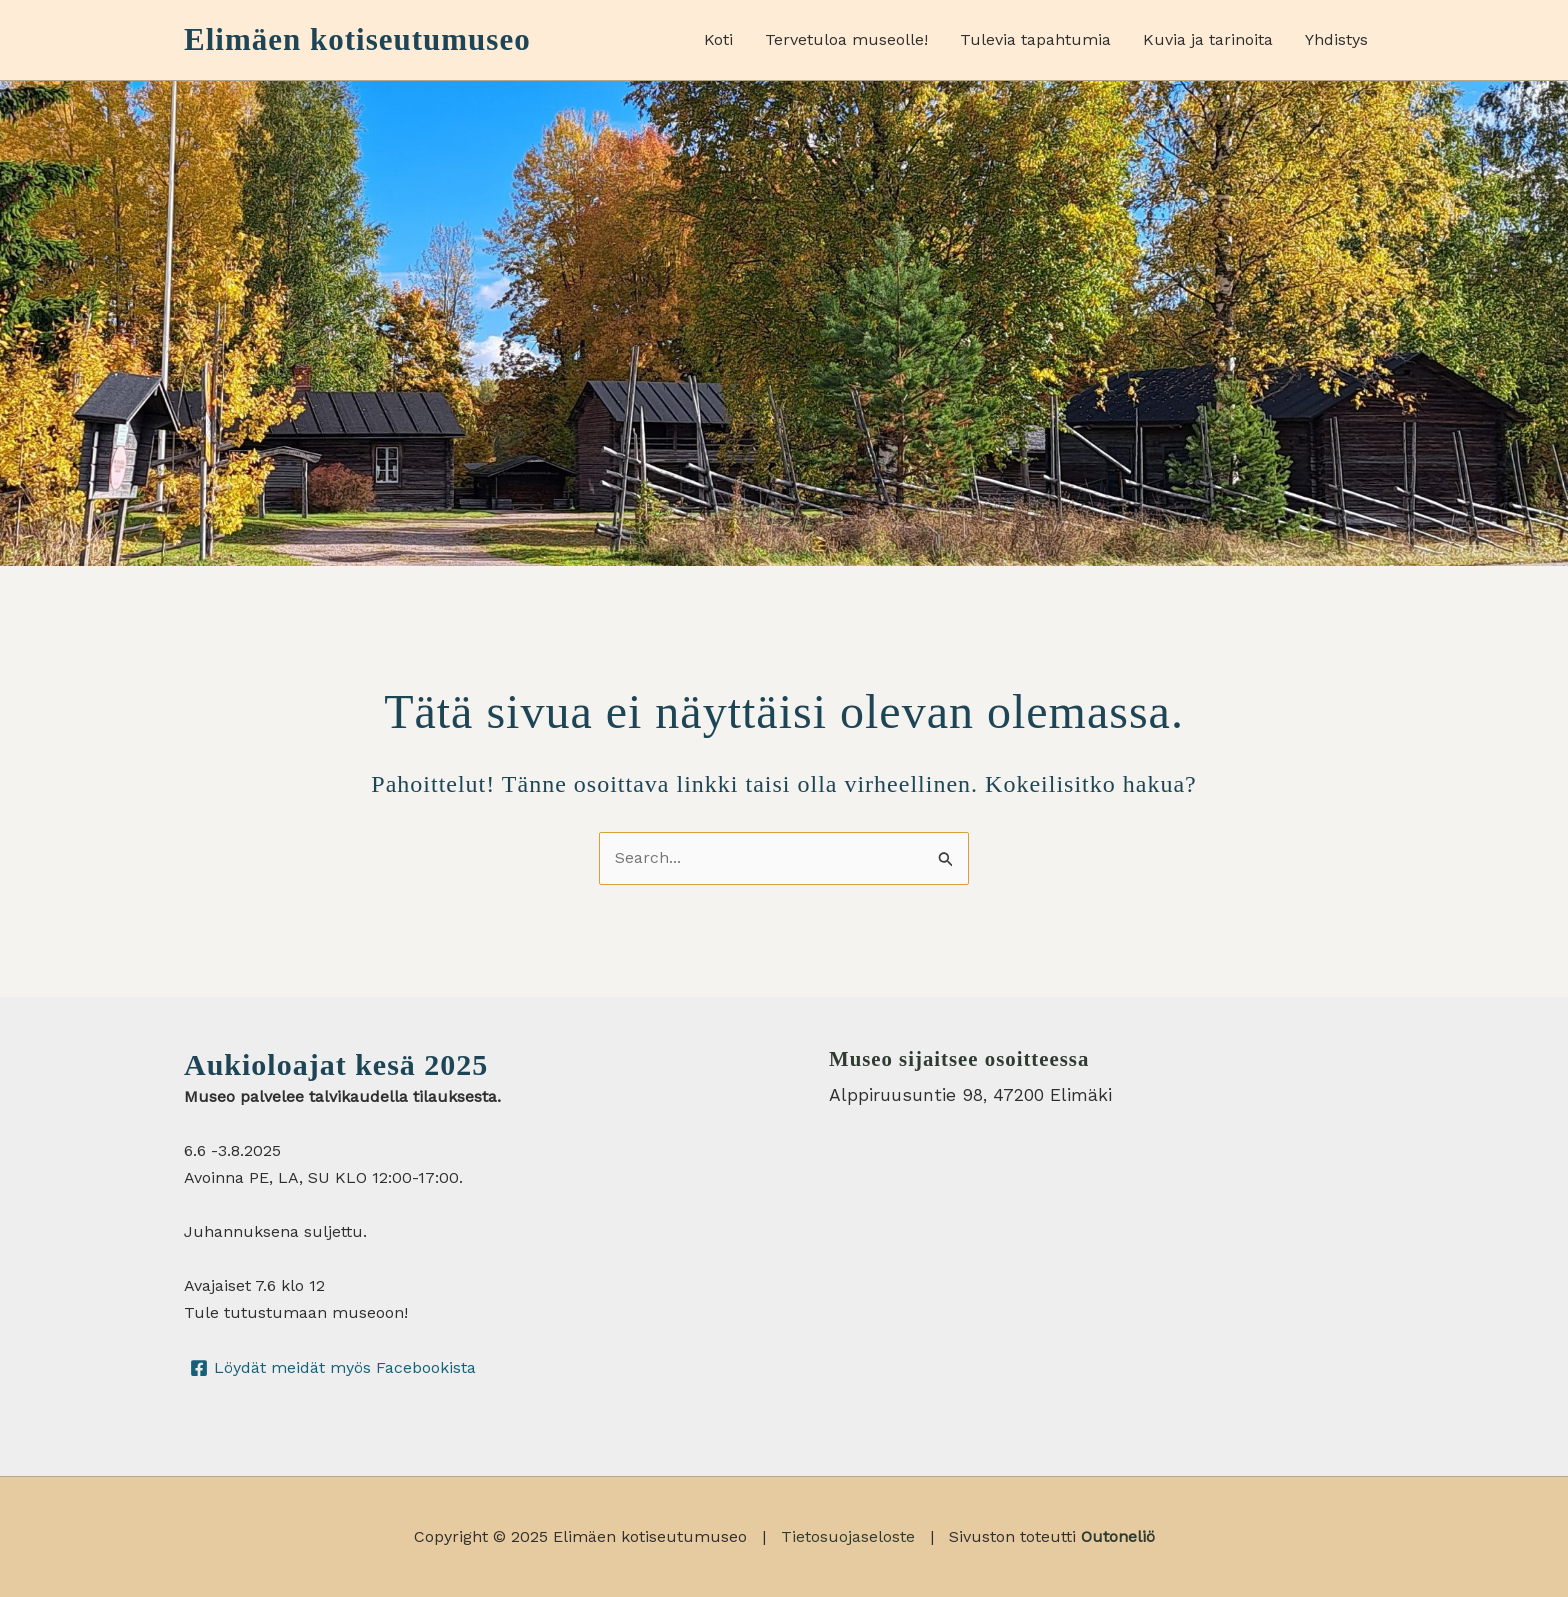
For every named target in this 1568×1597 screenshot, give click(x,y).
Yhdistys (1336, 39)
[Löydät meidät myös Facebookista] (333, 1368)
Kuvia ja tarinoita (1208, 39)
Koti (718, 39)
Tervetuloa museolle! (846, 39)
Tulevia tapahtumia (1035, 39)
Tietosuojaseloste (848, 1536)
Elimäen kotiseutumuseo (357, 39)
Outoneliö (1118, 1536)
